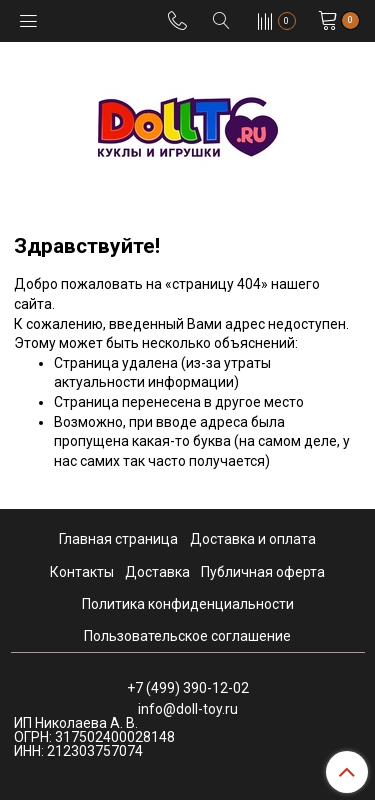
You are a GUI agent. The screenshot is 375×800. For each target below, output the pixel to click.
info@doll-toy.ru (188, 709)
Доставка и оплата (253, 539)
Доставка (157, 572)
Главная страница (118, 539)
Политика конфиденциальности (188, 604)
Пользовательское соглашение (187, 636)
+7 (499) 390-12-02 (188, 688)
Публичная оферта (263, 572)
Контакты (82, 572)
